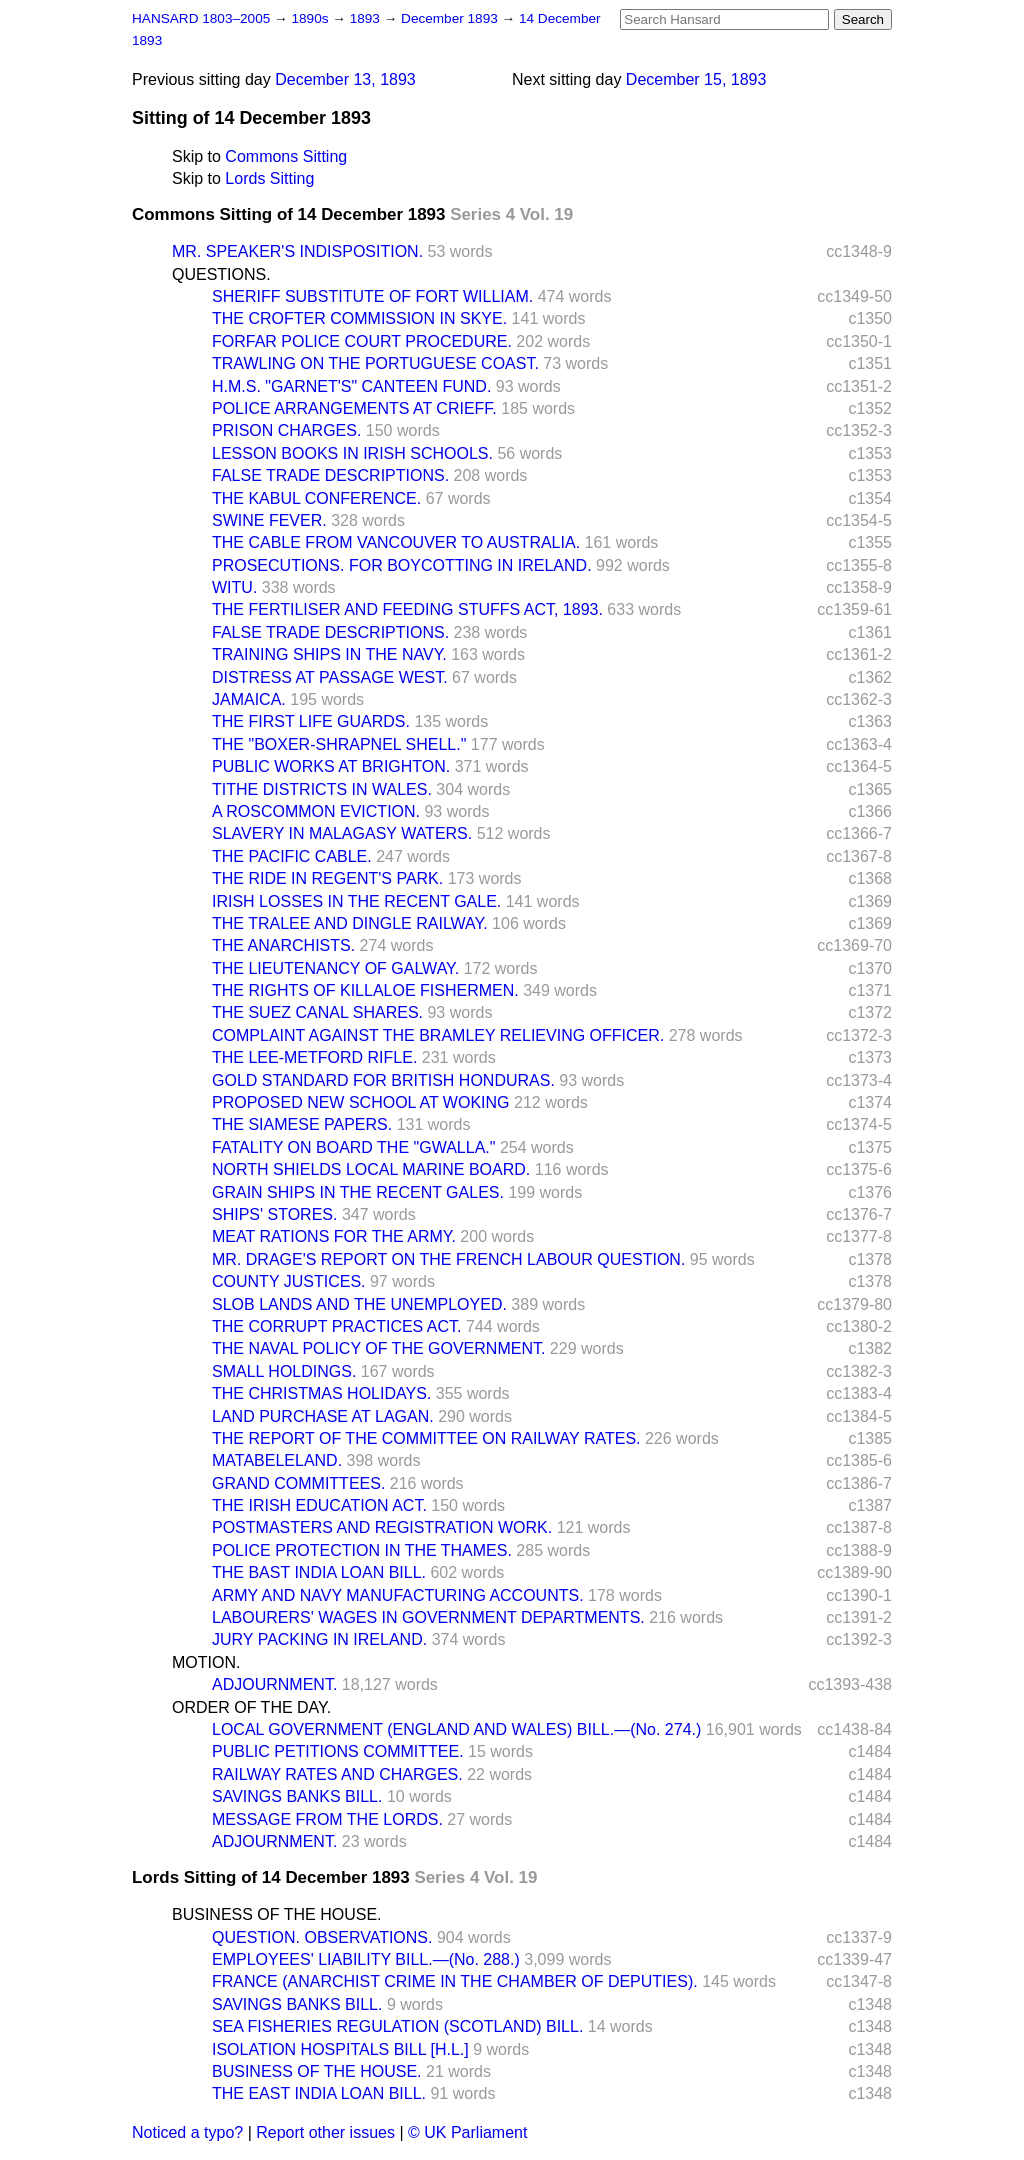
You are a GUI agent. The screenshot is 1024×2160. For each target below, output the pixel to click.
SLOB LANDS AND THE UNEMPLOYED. (359, 1304)
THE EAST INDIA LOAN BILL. (319, 2093)
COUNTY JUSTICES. (289, 1281)
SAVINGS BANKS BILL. (297, 1796)
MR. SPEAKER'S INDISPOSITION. (297, 251)
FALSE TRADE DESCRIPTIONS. (330, 475)
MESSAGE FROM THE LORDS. (327, 1819)
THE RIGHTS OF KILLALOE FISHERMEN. (365, 990)
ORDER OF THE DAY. (251, 1707)
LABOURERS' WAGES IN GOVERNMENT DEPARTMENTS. (428, 1617)
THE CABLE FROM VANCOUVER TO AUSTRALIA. (396, 542)
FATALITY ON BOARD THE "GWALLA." (353, 1147)
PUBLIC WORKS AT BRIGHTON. (331, 766)
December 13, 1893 (345, 79)
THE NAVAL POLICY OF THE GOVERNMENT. (378, 1348)
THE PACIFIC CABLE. (292, 856)
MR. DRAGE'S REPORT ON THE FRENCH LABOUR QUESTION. (448, 1259)
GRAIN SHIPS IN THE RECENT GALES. (358, 1192)
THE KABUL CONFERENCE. (316, 498)
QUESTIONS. (221, 274)
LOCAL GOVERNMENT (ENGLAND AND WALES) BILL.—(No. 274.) (456, 1729)
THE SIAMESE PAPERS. (302, 1124)
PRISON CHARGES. (286, 430)
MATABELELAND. (277, 1460)
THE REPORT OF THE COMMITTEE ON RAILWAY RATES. (426, 1438)
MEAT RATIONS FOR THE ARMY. (334, 1236)
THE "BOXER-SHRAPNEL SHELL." (339, 744)
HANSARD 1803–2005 (201, 18)
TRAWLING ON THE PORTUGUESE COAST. (375, 363)
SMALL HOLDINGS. (284, 1371)
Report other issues (325, 2132)
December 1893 (451, 18)
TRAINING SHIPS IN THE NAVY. (329, 654)
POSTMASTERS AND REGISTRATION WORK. (382, 1527)
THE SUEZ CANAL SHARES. (317, 1012)
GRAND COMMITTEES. (298, 1483)
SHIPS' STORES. (274, 1214)
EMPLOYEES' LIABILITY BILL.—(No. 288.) (366, 1959)
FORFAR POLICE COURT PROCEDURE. (362, 341)
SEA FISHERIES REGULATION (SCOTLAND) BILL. (397, 2026)
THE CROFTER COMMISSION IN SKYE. (359, 318)
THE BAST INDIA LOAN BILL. (319, 1572)
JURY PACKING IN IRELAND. (319, 1639)
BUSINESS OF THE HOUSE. (277, 1914)
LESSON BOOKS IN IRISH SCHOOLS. (352, 453)
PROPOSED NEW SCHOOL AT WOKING (361, 1102)
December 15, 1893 (696, 79)
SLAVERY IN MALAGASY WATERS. (342, 833)
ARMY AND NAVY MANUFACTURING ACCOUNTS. (398, 1595)
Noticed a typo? (187, 2132)
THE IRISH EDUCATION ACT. (319, 1505)
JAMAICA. (249, 699)
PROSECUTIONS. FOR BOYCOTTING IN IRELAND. (402, 565)
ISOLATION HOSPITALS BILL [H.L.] (340, 2049)
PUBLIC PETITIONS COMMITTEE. (338, 1751)
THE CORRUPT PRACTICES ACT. (337, 1326)
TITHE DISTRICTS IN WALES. (322, 789)
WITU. (234, 587)
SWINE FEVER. (269, 520)
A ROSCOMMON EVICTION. (316, 811)
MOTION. (206, 1662)
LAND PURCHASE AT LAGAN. (323, 1416)
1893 (367, 18)
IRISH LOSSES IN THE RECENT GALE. (356, 901)
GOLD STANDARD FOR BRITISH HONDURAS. (383, 1080)
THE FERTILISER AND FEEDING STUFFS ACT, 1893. (407, 609)
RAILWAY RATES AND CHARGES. (337, 1774)
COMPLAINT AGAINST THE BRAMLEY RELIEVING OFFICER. (438, 1035)
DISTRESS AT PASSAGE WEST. (330, 677)
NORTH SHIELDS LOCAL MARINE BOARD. (371, 1169)
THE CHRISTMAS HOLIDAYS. (321, 1393)
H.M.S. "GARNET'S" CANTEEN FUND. (351, 386)
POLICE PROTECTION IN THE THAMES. (362, 1550)
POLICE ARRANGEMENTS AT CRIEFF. (354, 408)
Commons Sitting (286, 156)
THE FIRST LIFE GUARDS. (311, 721)
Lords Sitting (269, 178)
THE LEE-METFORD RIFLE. (314, 1057)
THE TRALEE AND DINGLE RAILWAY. (350, 923)
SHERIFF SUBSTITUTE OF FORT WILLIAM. (372, 296)
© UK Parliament (467, 2132)
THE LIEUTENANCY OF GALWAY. (335, 968)
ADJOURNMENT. (274, 1684)
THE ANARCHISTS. (283, 945)
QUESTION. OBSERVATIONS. (322, 1937)
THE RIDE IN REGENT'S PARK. (327, 878)
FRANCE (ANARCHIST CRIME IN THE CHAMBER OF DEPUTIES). (455, 1981)
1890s (311, 18)
